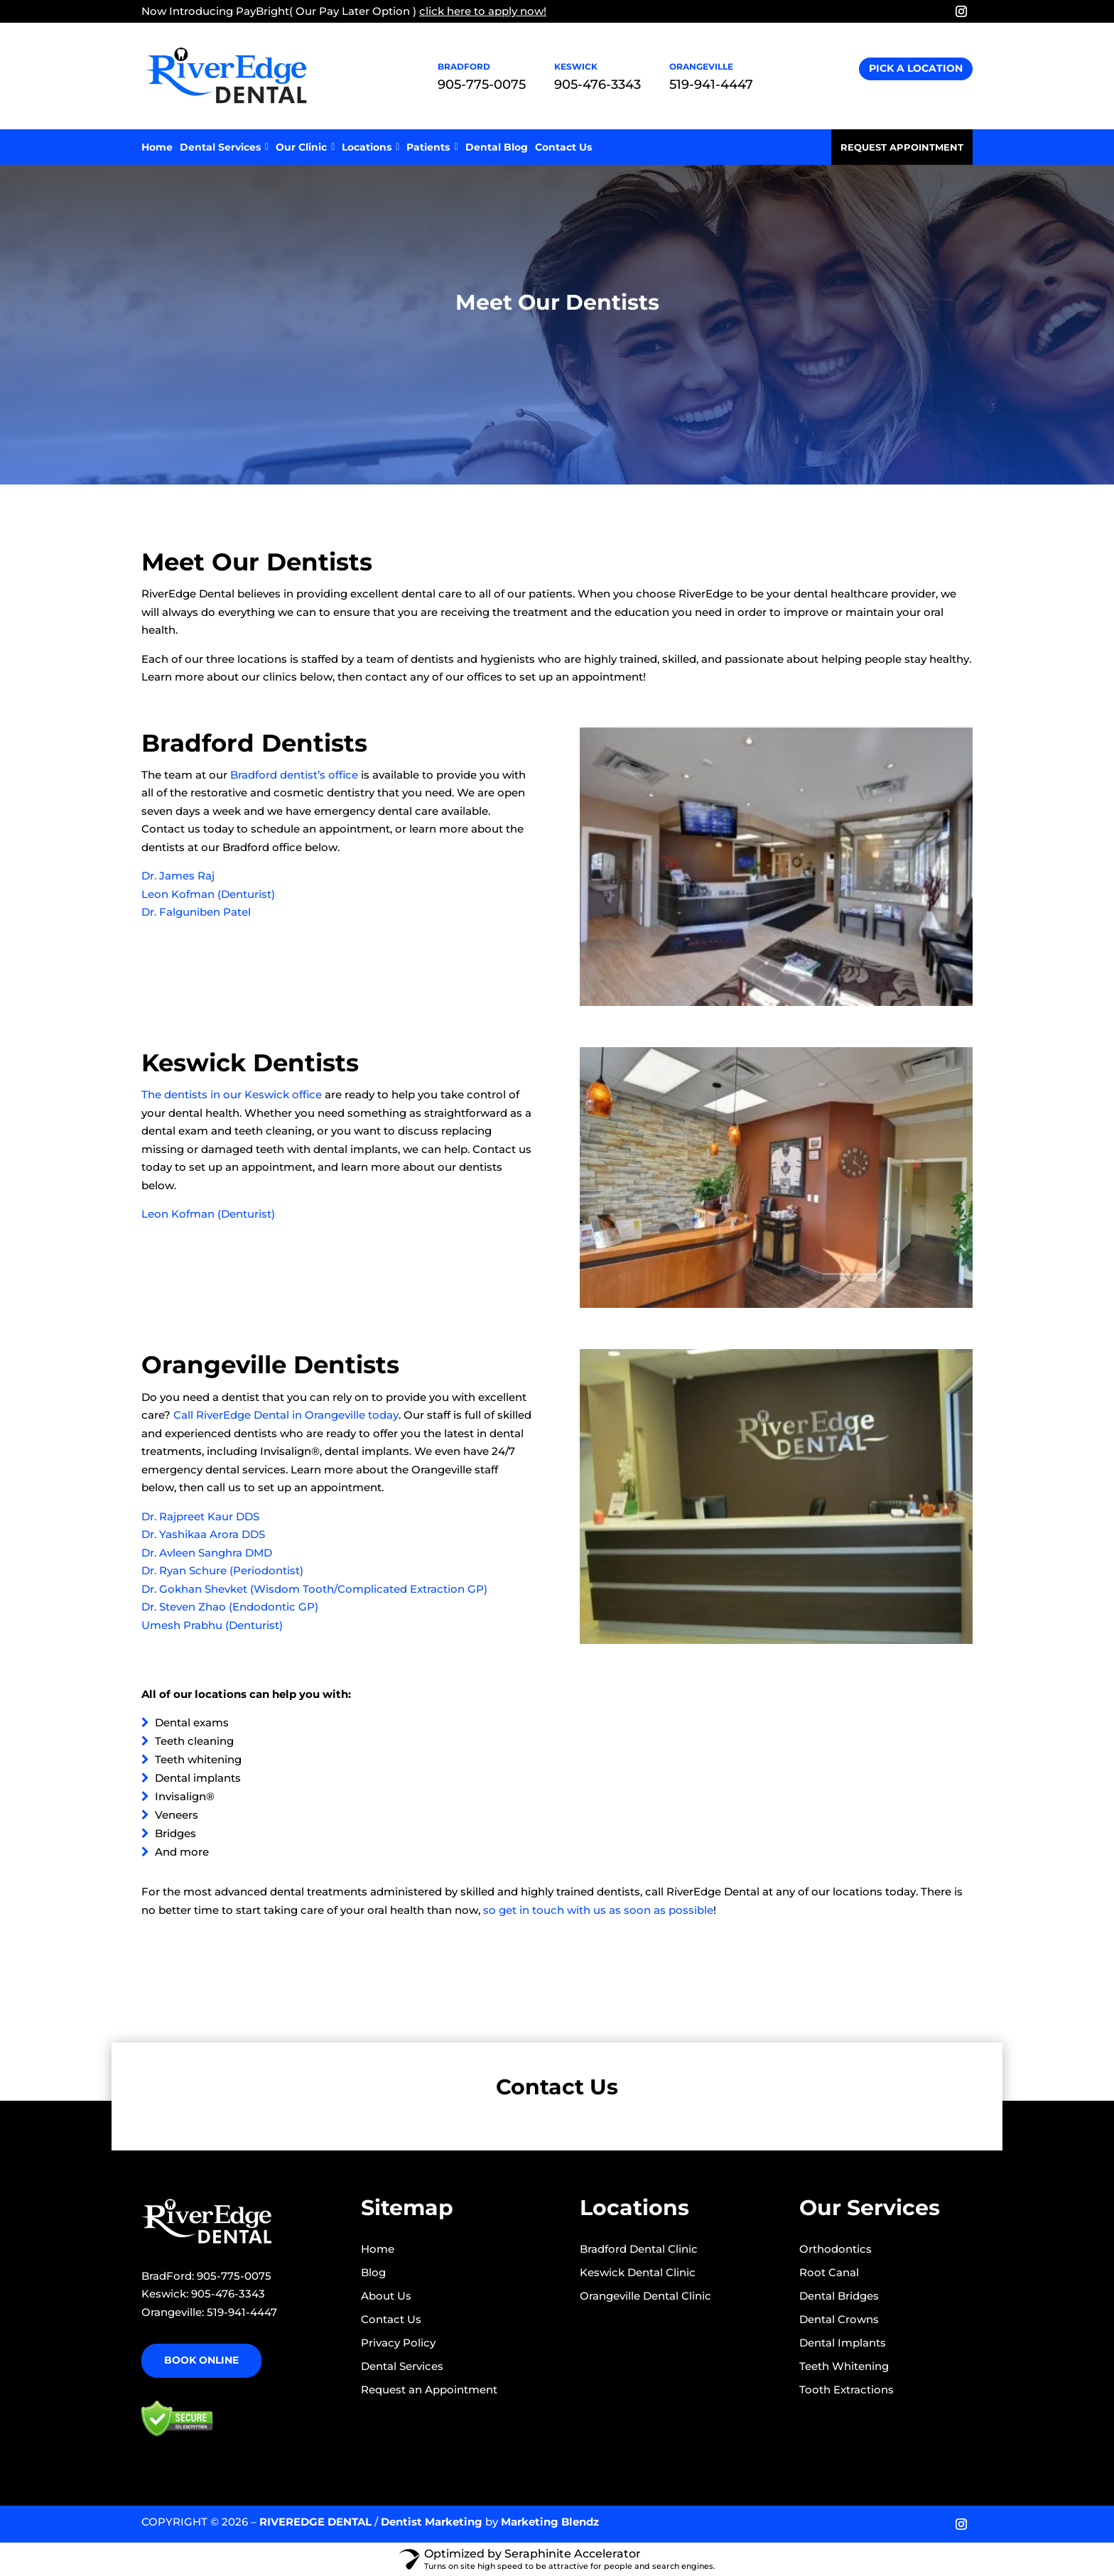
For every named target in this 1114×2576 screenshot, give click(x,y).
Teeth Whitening (844, 2366)
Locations (370, 147)
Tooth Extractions (846, 2389)
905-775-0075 (482, 84)
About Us (386, 2295)
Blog (373, 2272)
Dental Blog (496, 147)
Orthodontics (835, 2249)
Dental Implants (842, 2342)
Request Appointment (901, 147)
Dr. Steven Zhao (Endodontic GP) (229, 1606)
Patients (432, 147)
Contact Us (563, 147)
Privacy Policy (398, 2342)
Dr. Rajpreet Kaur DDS (200, 1516)
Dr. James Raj (178, 875)
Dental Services (224, 147)
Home (157, 147)
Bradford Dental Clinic (639, 2249)
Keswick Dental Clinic (638, 2272)
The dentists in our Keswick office (231, 1094)
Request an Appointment (429, 2389)
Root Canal (829, 2272)
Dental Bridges (839, 2295)
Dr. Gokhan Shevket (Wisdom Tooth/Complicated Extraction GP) (314, 1589)
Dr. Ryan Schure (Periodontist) (222, 1570)
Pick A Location (916, 68)
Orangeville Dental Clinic (645, 2295)
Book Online (201, 2360)
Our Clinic (305, 147)
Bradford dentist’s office (294, 774)
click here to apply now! (482, 11)
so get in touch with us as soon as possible (598, 1910)
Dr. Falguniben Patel (196, 912)
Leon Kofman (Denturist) (208, 894)
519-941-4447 (711, 84)
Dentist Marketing (431, 2521)
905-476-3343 (597, 84)
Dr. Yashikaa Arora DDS (203, 1534)
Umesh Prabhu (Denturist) (212, 1625)
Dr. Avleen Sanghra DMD (206, 1552)
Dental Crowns (839, 2319)
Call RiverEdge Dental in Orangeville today (286, 1415)
